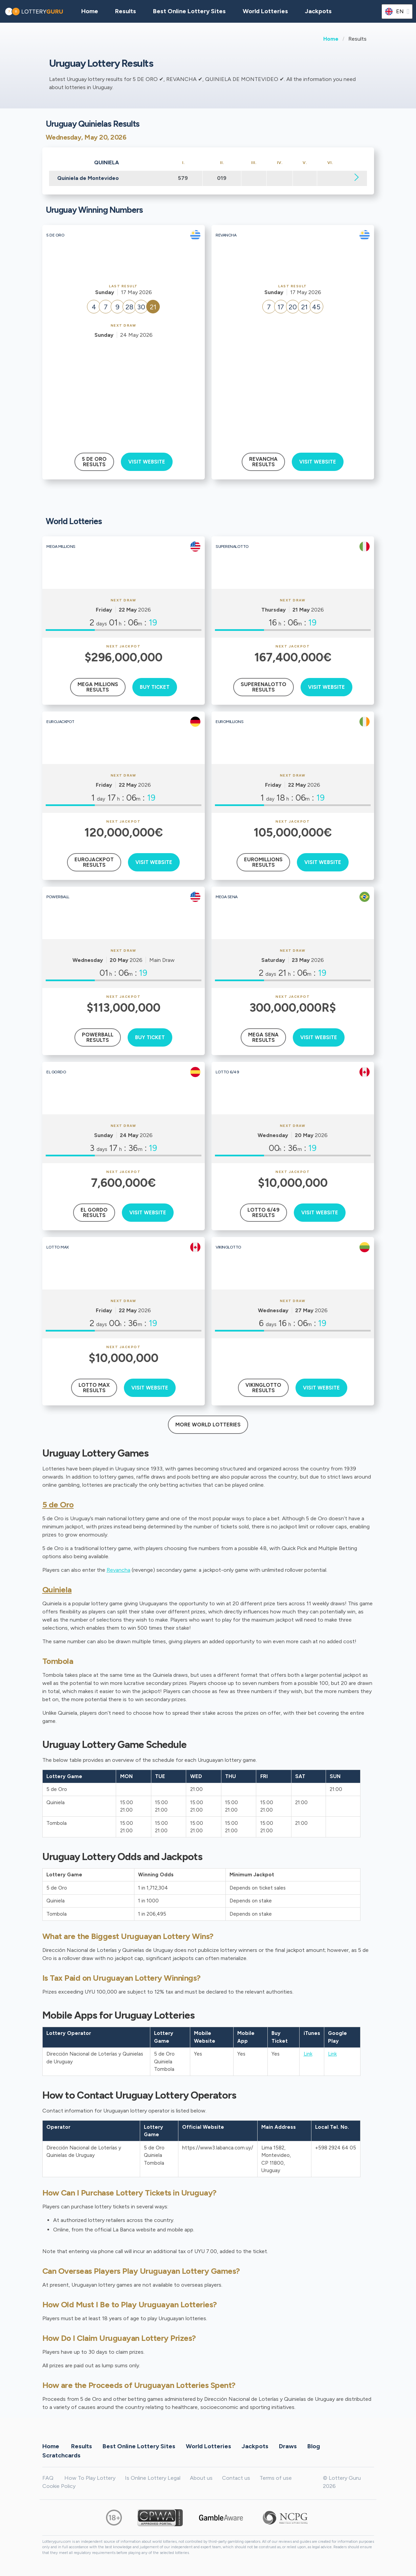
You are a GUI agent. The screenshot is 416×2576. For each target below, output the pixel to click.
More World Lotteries (208, 1425)
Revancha (118, 1570)
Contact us (236, 2478)
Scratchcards (61, 2455)
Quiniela (57, 1589)
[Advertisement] (123, 390)
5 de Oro (58, 1504)
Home (330, 39)
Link (308, 2054)
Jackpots (318, 11)
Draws (288, 2446)
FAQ (47, 2478)
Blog (313, 2446)
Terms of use (276, 2478)
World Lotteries (265, 11)
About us (201, 2478)
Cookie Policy (58, 2486)
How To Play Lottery (89, 2478)
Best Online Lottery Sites (189, 11)
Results (81, 2446)
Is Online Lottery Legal (152, 2478)
